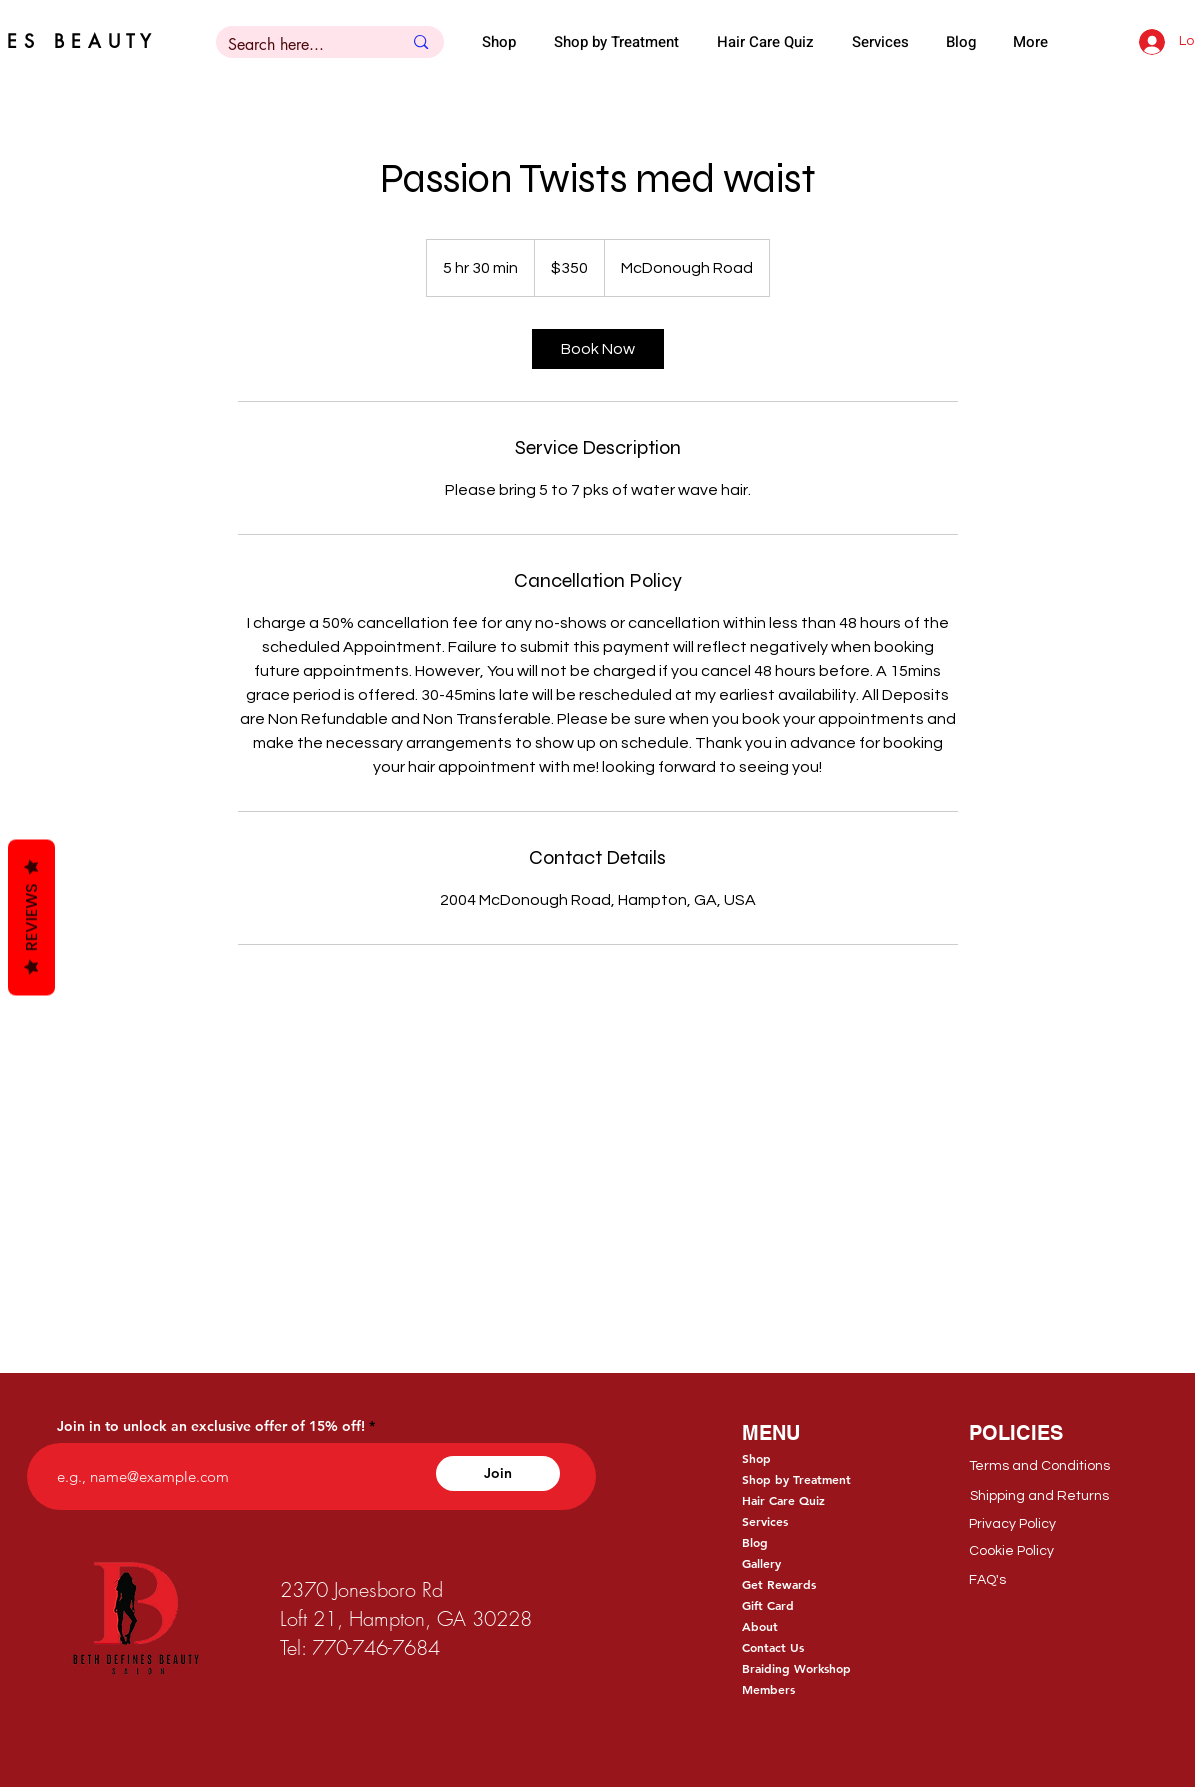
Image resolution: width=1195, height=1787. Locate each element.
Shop (756, 1458)
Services (765, 1521)
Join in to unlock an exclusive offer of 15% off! (211, 1426)
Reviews (31, 917)
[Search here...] (300, 45)
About (760, 1626)
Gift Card (768, 1605)
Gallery (761, 1563)
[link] (598, 349)
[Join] (498, 1473)
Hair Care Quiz (783, 1500)
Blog (755, 1542)
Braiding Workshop (796, 1668)
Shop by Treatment (796, 1479)
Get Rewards (779, 1584)
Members (768, 1689)
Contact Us (773, 1647)
